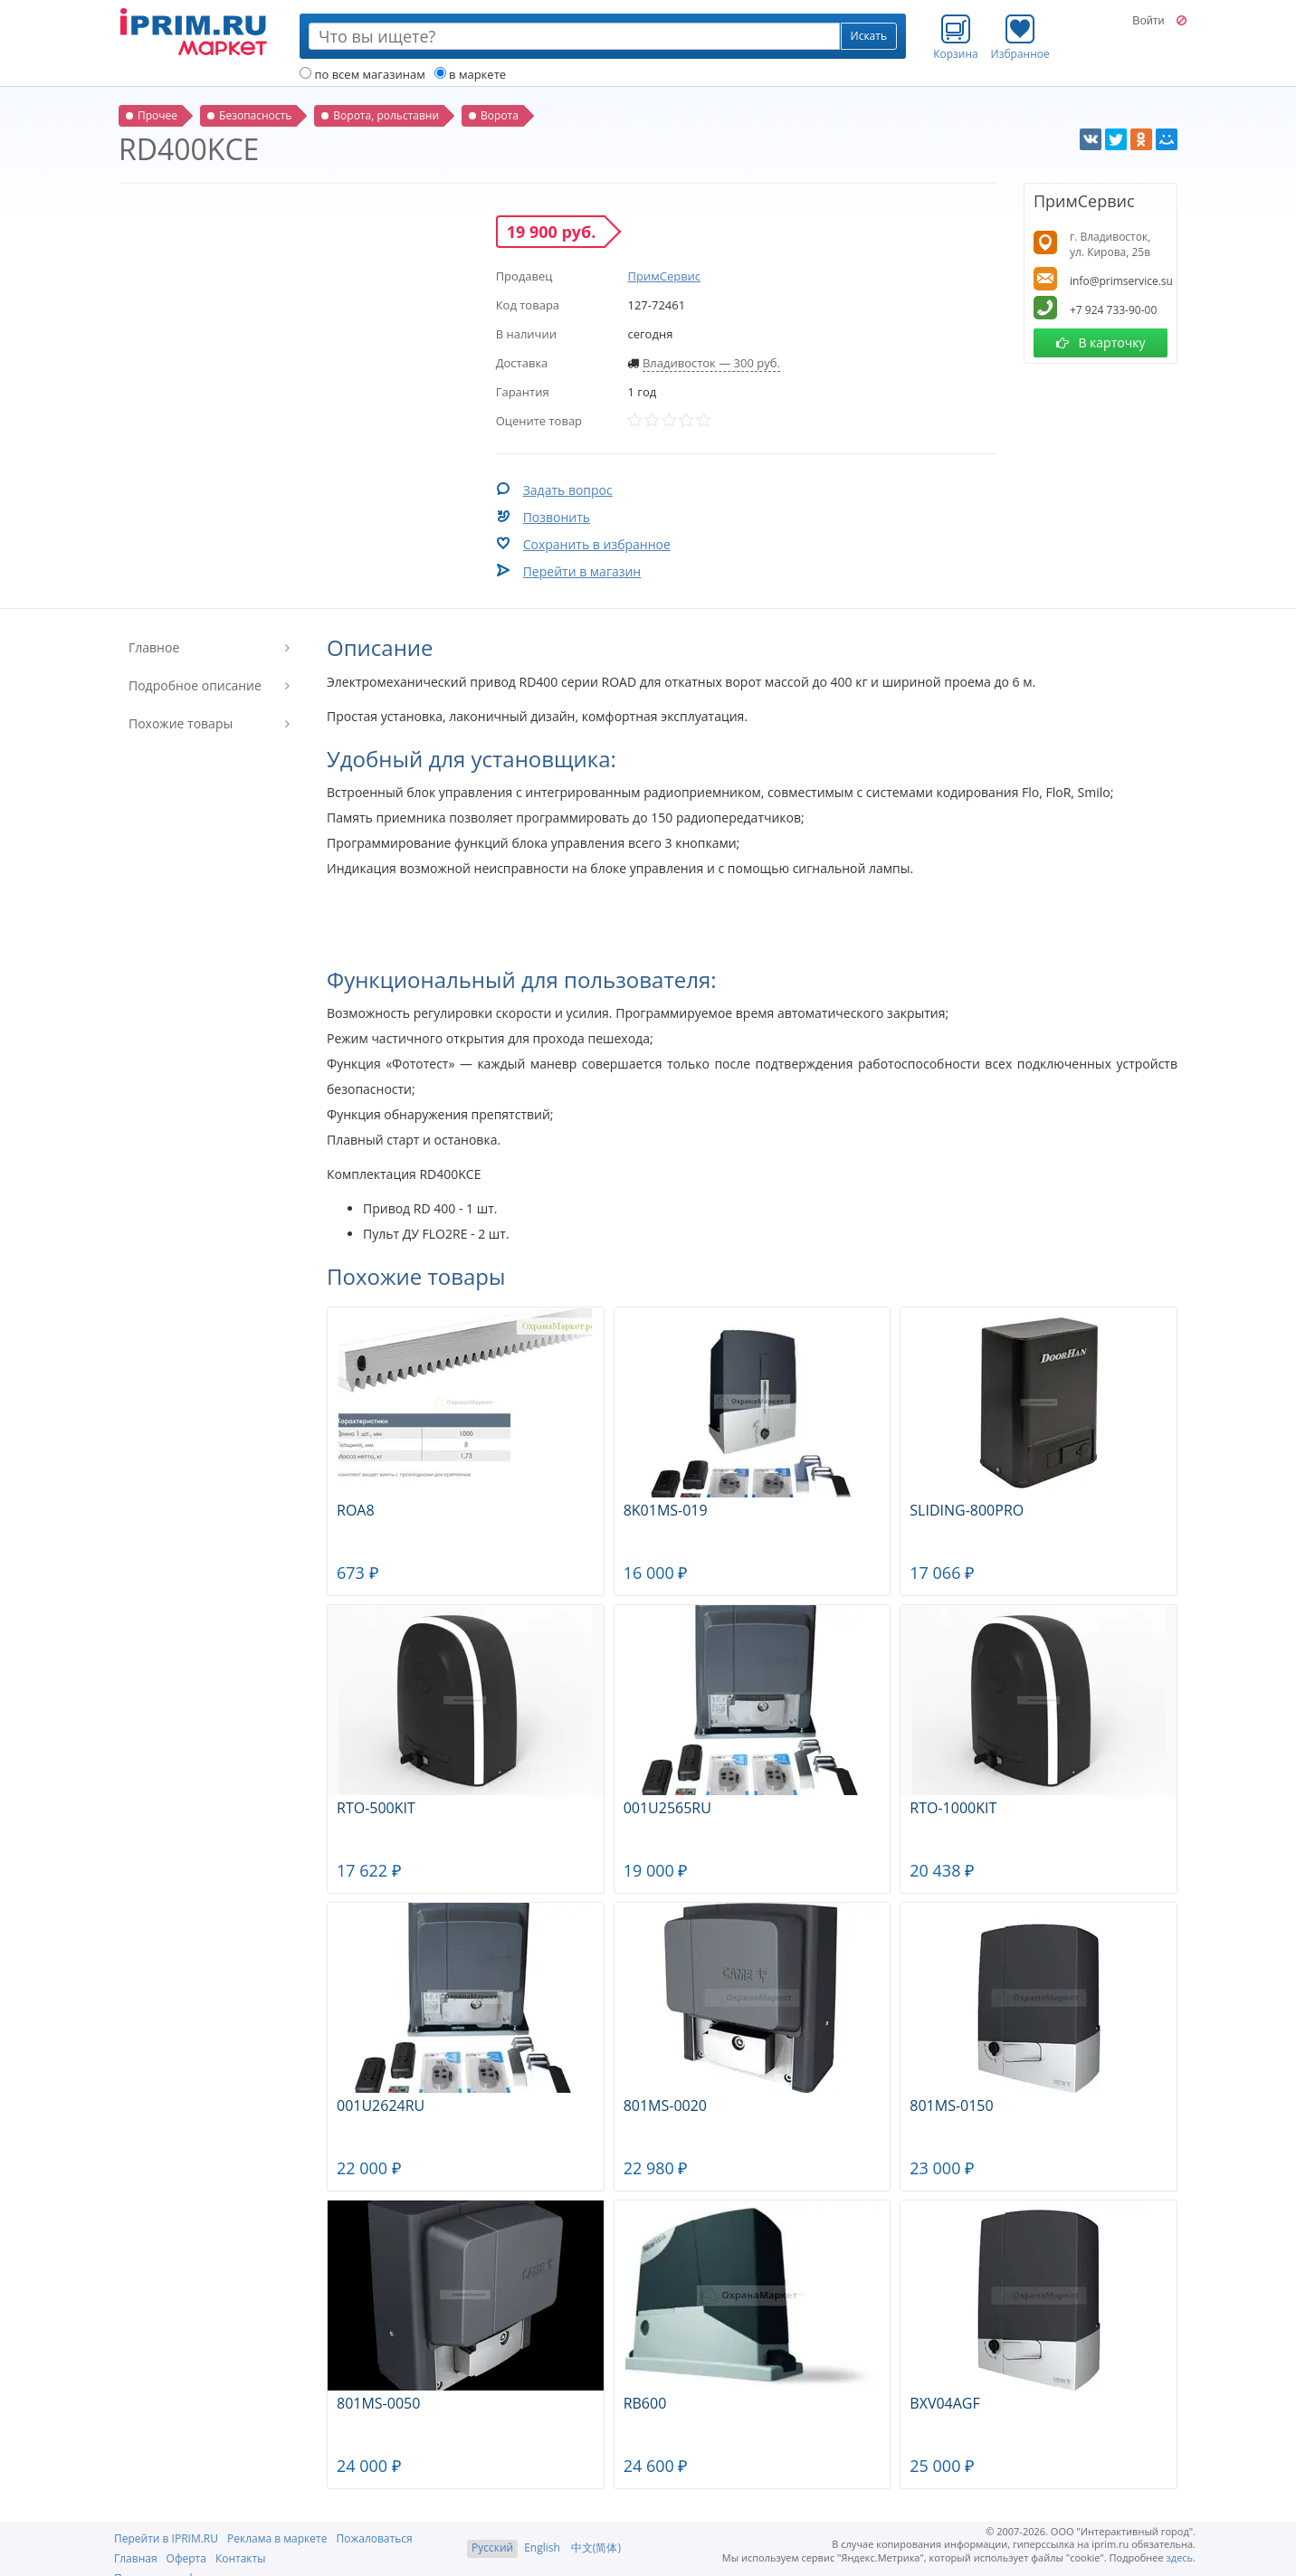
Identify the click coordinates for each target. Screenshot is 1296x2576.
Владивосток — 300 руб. (711, 363)
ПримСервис (663, 276)
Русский (492, 2547)
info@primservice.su (1121, 281)
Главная (135, 2558)
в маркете (470, 74)
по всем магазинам (362, 74)
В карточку (1101, 342)
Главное (154, 647)
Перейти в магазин (582, 571)
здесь (1180, 2557)
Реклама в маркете (277, 2538)
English (542, 2547)
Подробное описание (195, 685)
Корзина (955, 37)
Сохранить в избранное (597, 544)
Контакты (240, 2558)
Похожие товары (181, 723)
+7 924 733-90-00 (1113, 310)
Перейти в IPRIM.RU (166, 2538)
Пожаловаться (374, 2538)
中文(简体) (596, 2547)
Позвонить (556, 517)
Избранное (1020, 37)
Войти (1148, 20)
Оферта (186, 2558)
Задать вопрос (568, 490)
